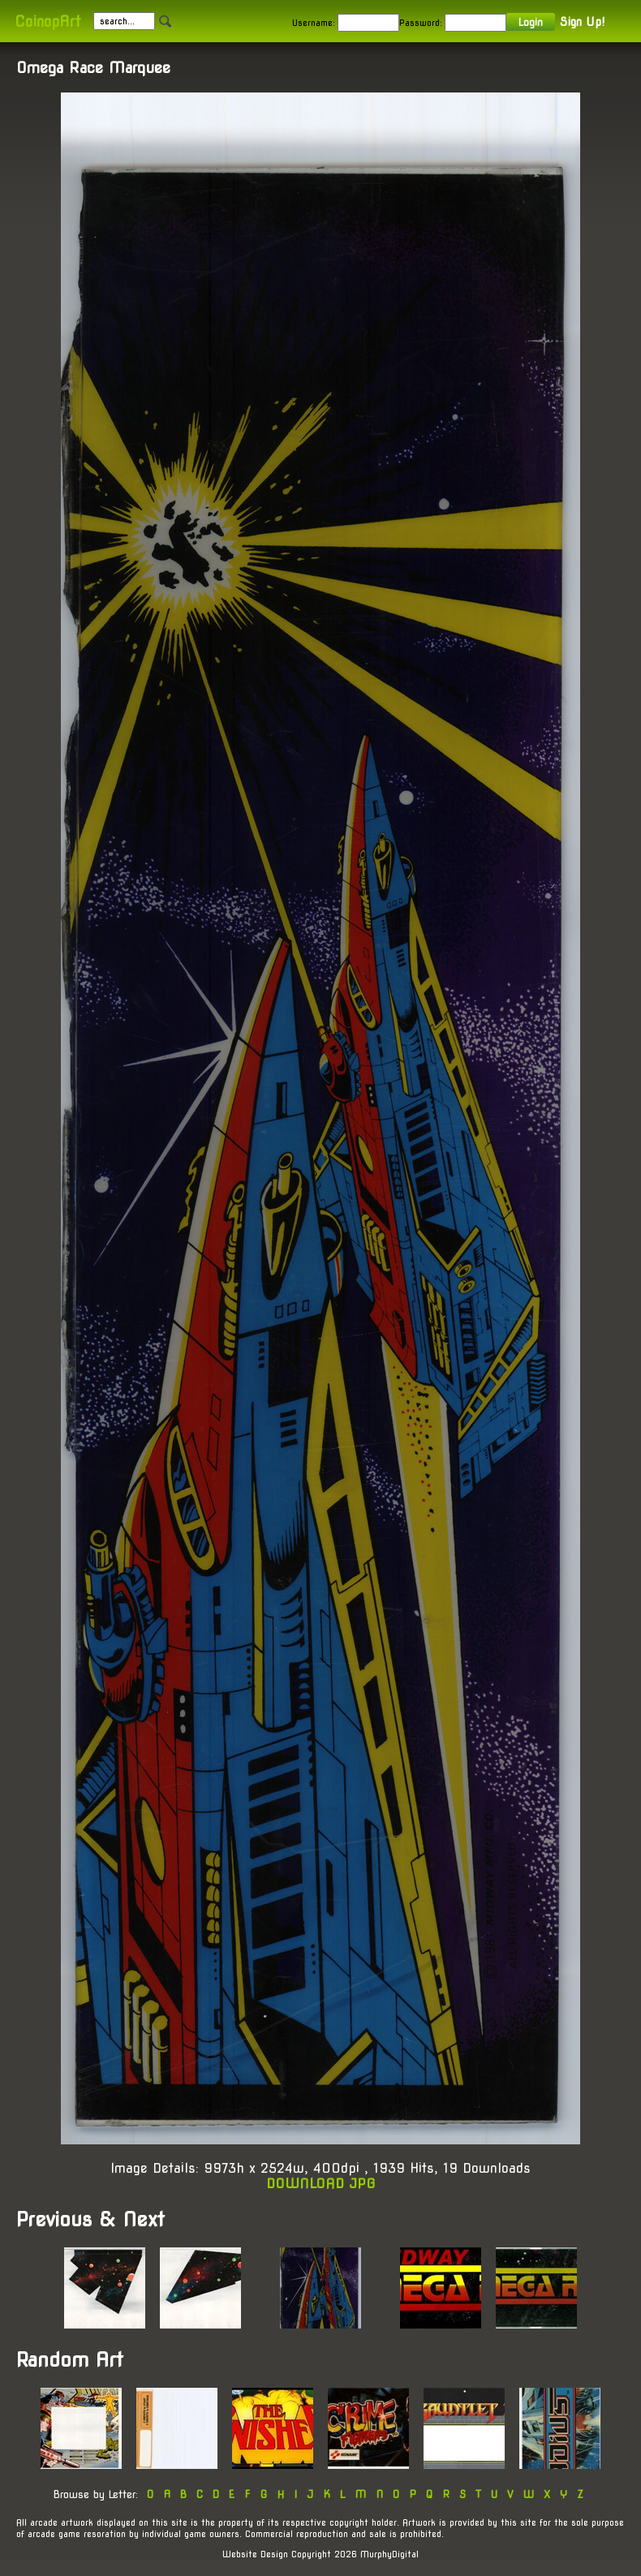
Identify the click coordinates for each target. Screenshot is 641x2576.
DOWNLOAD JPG (321, 2183)
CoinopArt (47, 21)
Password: (420, 22)
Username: (313, 22)
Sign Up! (582, 21)
